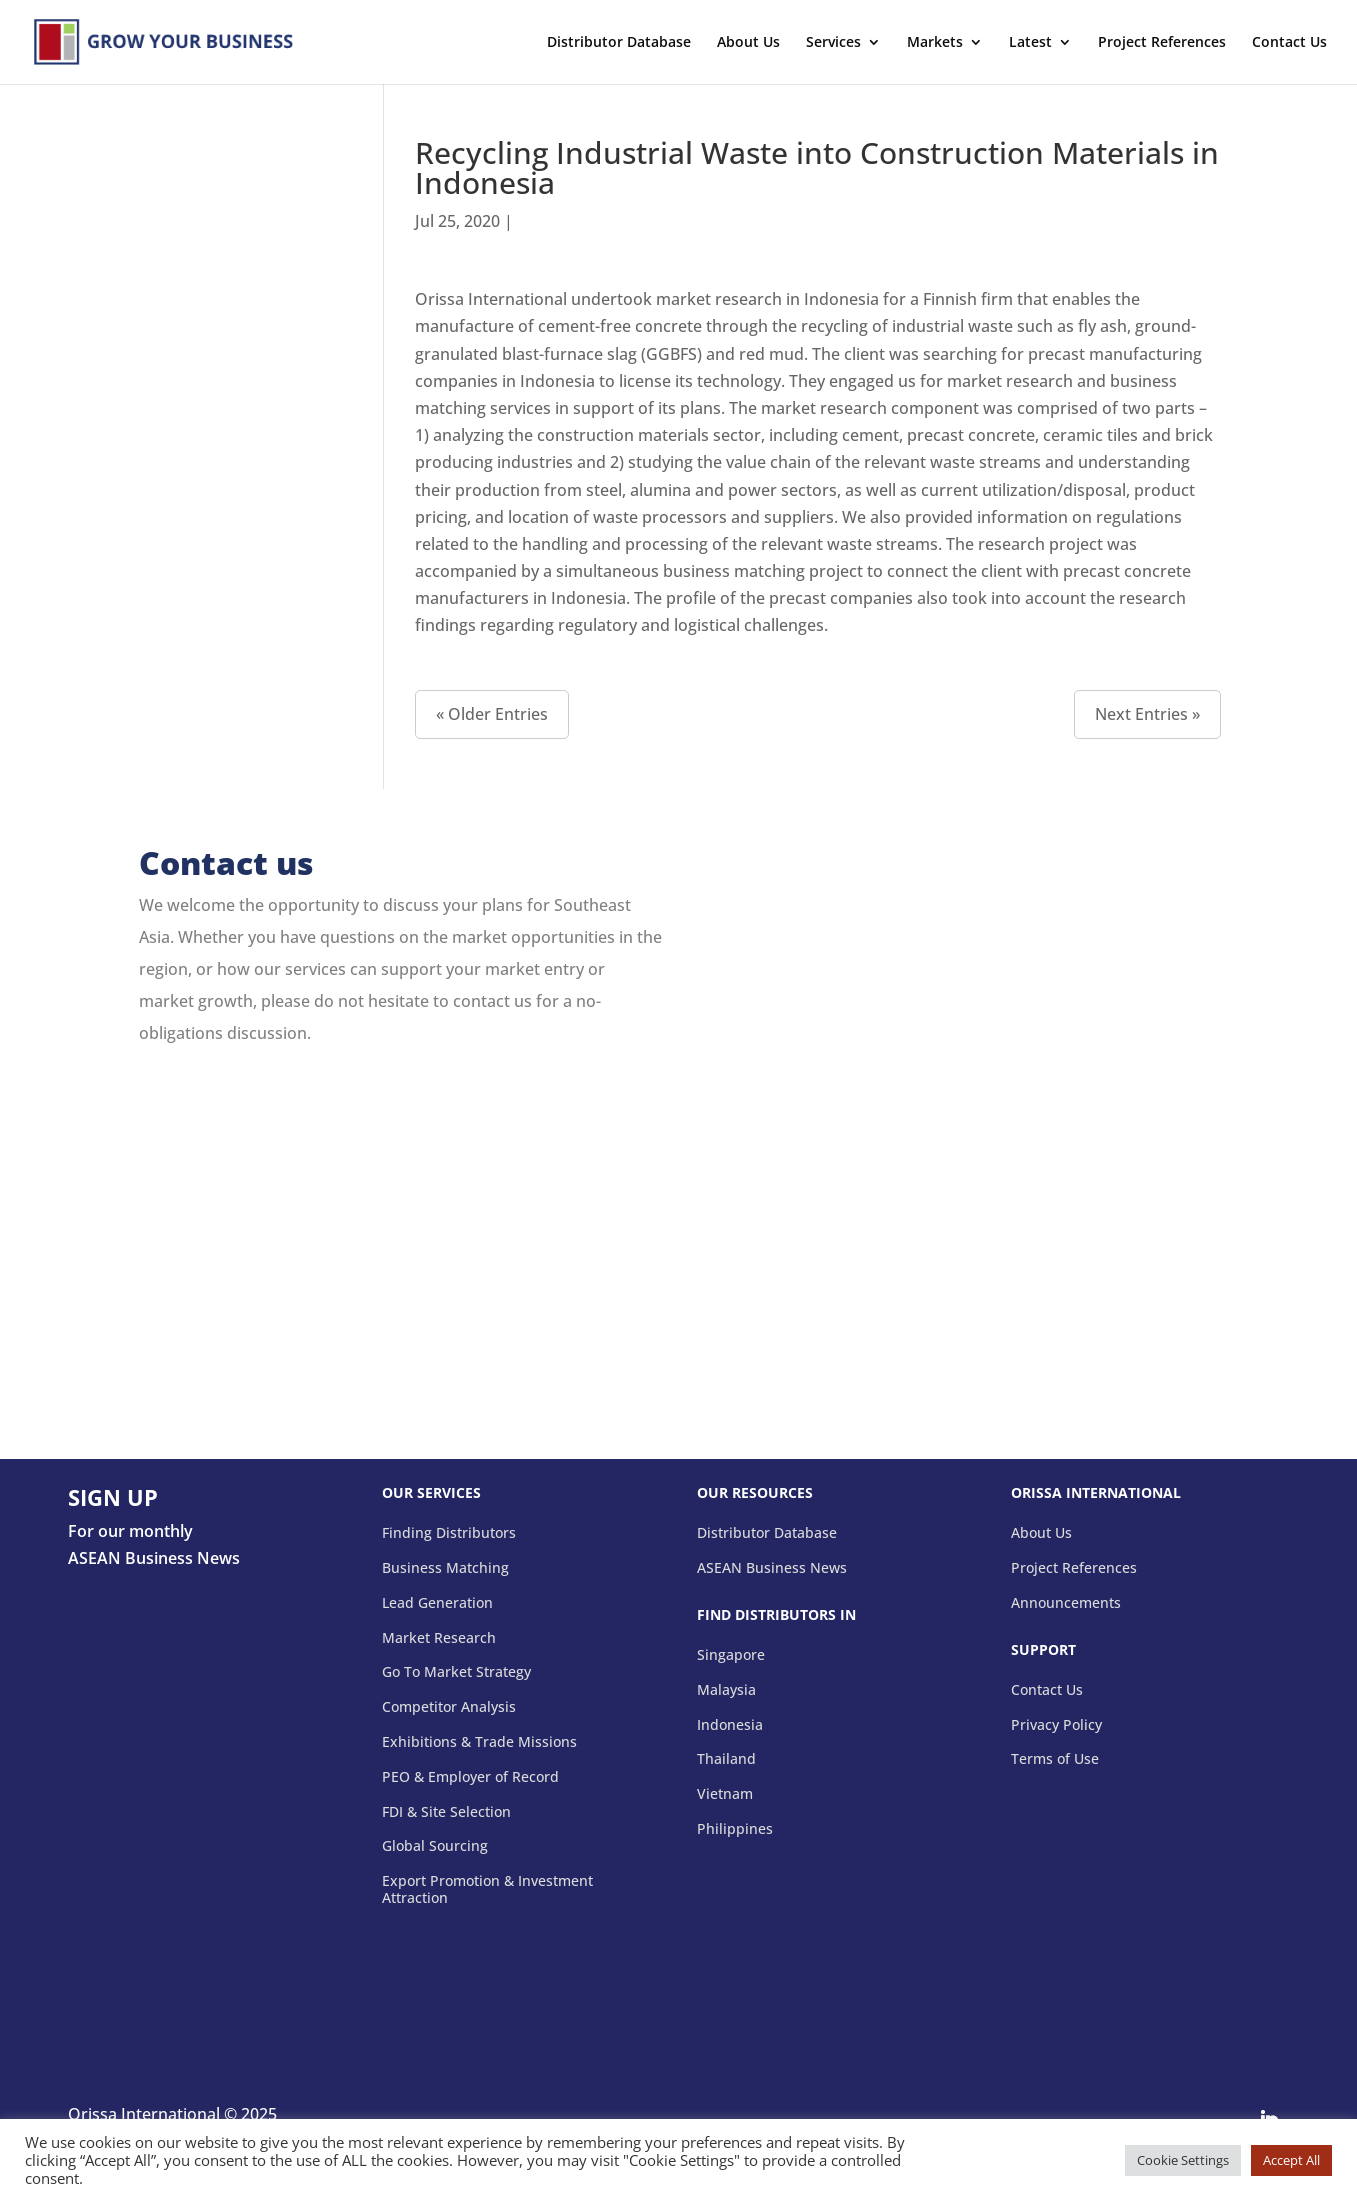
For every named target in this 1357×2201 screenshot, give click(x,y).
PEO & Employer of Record (470, 1777)
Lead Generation (437, 1603)
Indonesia (730, 1725)
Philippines (735, 1829)
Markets (935, 43)
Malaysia (726, 1690)
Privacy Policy (1056, 1725)
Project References (1162, 43)
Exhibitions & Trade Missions (479, 1742)
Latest (1030, 43)
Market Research (439, 1638)
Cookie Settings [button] (1183, 2160)
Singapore (731, 1655)
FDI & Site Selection (446, 1812)
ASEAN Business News (772, 1568)
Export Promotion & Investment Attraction (487, 1890)
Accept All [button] (1291, 2160)
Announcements (1066, 1603)
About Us (748, 43)
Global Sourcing (435, 1846)
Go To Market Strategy (456, 1672)
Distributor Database (619, 43)
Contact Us (1289, 43)
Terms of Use (1055, 1759)
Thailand (726, 1759)
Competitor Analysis (449, 1707)
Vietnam (725, 1794)
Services (833, 43)
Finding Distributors (449, 1533)
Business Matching (445, 1568)
